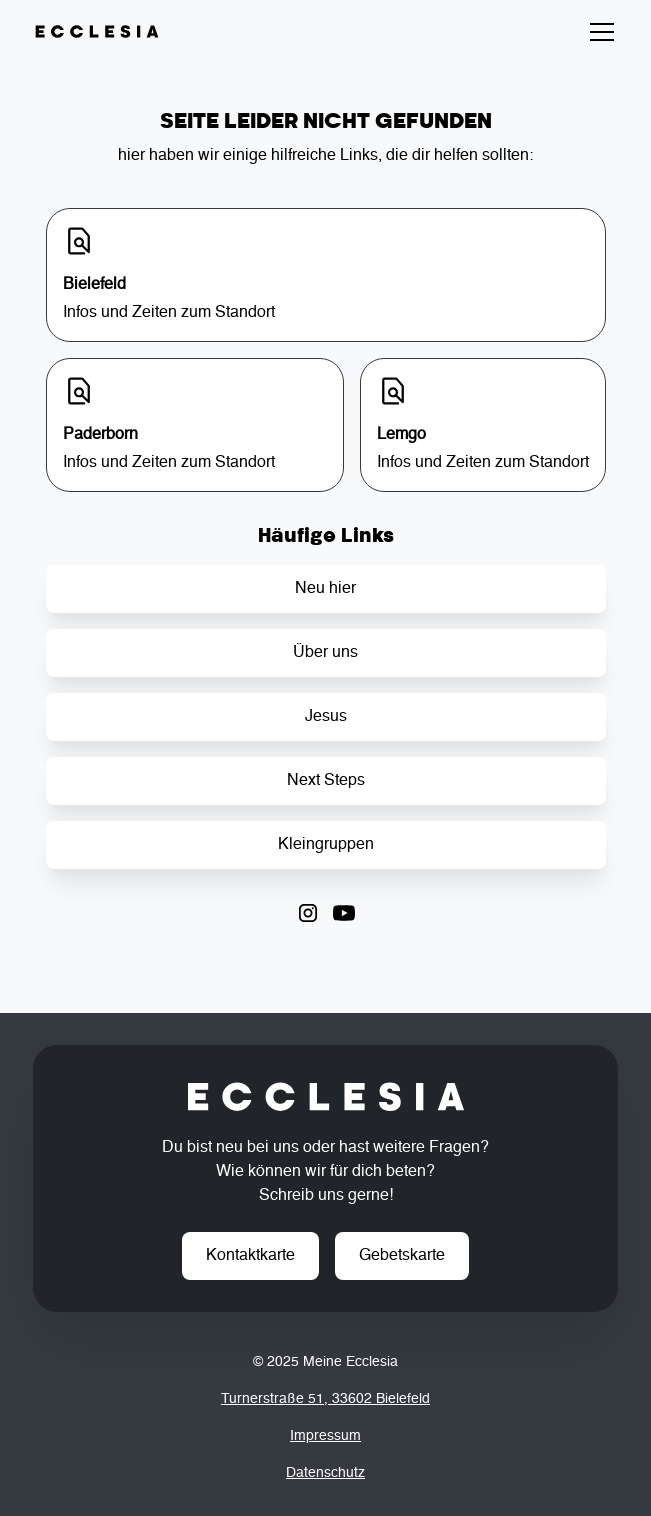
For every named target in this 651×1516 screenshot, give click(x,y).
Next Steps (326, 781)
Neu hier (325, 589)
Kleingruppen (326, 845)
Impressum (325, 1436)
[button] (598, 32)
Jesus (326, 717)
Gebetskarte (402, 1256)
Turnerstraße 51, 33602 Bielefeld (325, 1399)
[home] (97, 32)
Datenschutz (325, 1473)
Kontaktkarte (250, 1256)
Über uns (325, 653)
